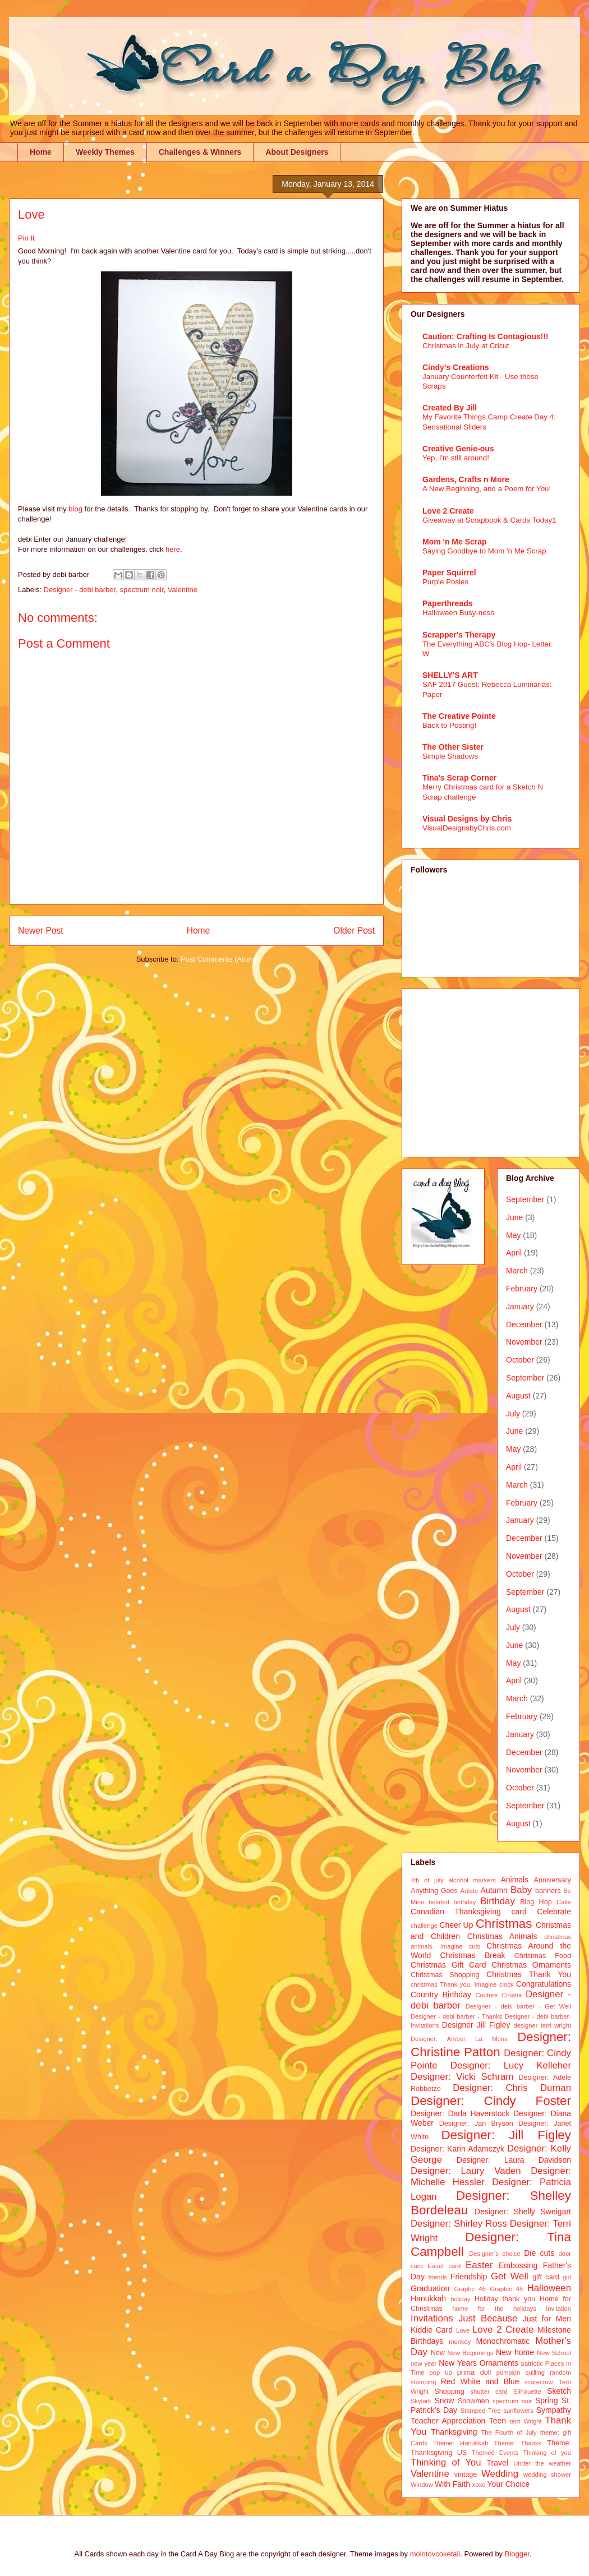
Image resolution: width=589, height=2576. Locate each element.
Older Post (354, 930)
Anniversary (553, 1880)
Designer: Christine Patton (491, 2044)
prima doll (474, 2372)
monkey (460, 2341)
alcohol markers (471, 1880)
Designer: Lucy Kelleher (510, 2065)
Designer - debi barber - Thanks (456, 2016)
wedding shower (547, 2474)
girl (567, 2277)
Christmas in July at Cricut (465, 345)
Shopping (449, 2391)
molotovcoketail (435, 2554)
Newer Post (40, 930)
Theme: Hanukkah (460, 2443)
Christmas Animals (502, 1936)
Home (41, 151)
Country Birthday (441, 1994)
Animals (514, 1879)
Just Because (487, 2318)
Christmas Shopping (445, 1975)
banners (548, 1891)
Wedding (499, 2473)
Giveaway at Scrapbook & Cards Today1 (489, 520)
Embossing (518, 2265)
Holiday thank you (505, 2299)
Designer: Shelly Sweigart (523, 2211)
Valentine (182, 589)
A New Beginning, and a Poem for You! (486, 488)
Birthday (497, 1901)
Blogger (517, 2554)
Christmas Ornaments (531, 1964)
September (525, 1199)
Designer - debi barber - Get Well (518, 2006)
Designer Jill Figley (476, 2024)
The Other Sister (453, 746)
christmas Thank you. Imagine (453, 1984)
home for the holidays (494, 2308)
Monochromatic (503, 2341)
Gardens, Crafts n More (465, 479)
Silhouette (527, 2391)
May (513, 1235)
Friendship (468, 2276)
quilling (535, 2372)
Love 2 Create (448, 510)
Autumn (494, 1890)
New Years (458, 2362)
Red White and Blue (480, 2381)
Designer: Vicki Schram (462, 2076)
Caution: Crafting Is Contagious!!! (485, 336)
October (520, 1359)
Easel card (444, 2266)
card (518, 1911)
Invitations (432, 2318)
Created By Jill (449, 407)
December (524, 1324)
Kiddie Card (432, 2329)
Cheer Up (456, 1925)
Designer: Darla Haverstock (460, 2113)
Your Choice (508, 2484)
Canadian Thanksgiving (456, 1911)
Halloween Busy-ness (458, 612)
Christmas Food (542, 1956)
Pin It (26, 238)
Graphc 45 (470, 2289)
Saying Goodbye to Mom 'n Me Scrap (484, 551)
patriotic (532, 2363)
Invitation (558, 2308)
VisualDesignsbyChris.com (466, 828)
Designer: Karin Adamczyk (457, 2148)
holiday (460, 2299)
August (518, 1395)
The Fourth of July (508, 2432)
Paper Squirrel (449, 572)
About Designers (296, 151)
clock (506, 1984)
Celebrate (554, 1911)
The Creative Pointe (459, 716)
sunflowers (518, 2410)
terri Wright (526, 2421)
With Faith (452, 2484)
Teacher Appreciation (448, 2420)
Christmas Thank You (528, 1974)
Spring (546, 2400)
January (520, 1306)
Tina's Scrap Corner (459, 777)
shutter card (488, 2391)
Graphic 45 (506, 2289)
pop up (441, 2372)
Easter (479, 2265)
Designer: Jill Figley (506, 2135)
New (438, 2353)
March (517, 1270)
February (521, 1288)
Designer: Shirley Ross (459, 2223)
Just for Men (547, 2318)
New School (554, 2352)
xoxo (479, 2484)
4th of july (427, 1880)
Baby (521, 1890)
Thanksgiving (454, 2431)
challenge (424, 1925)
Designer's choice (494, 2253)
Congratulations (543, 1983)
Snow (444, 2400)
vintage (465, 2474)
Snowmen (473, 2401)
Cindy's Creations (455, 367)
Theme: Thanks (518, 2443)
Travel (497, 2462)
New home (515, 2352)
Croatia (511, 1995)
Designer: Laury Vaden (466, 2171)
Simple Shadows (450, 756)
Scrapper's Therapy (458, 634)
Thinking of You (446, 2462)
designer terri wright (542, 2025)
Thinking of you (547, 2452)
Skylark (421, 2401)
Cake (563, 1902)
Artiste (469, 1890)
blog (76, 509)
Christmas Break (472, 1955)
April (514, 1252)
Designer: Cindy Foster (491, 2101)
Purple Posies (445, 582)
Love (463, 2330)
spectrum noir (141, 589)
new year (423, 2363)
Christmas (504, 1924)
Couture (487, 1995)
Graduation (430, 2288)
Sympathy (553, 2410)
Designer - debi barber (80, 589)
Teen (497, 2420)
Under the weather (542, 2463)
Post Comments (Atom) (218, 959)
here (172, 549)
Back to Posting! (449, 725)
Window (422, 2484)
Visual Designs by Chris (467, 818)
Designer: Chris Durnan (512, 2088)
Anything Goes (434, 1891)
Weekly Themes (105, 151)
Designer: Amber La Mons (459, 2038)
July (513, 1413)
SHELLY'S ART (450, 675)
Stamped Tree (481, 2410)
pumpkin (508, 2372)
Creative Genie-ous (458, 448)
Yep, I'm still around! (455, 458)
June (514, 1217)
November (524, 1341)
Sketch (559, 2390)
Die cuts (539, 2253)
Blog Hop (536, 1902)
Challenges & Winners (200, 151)
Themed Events (495, 2452)
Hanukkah (428, 2298)
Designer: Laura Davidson (514, 2159)
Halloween (549, 2288)
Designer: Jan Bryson (476, 2123)
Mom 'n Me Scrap (454, 541)
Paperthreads (447, 603)
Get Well (509, 2276)
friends (438, 2277)
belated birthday (452, 1902)
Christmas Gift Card (448, 1964)
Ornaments (499, 2362)
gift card (545, 2277)
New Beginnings (471, 2352)
